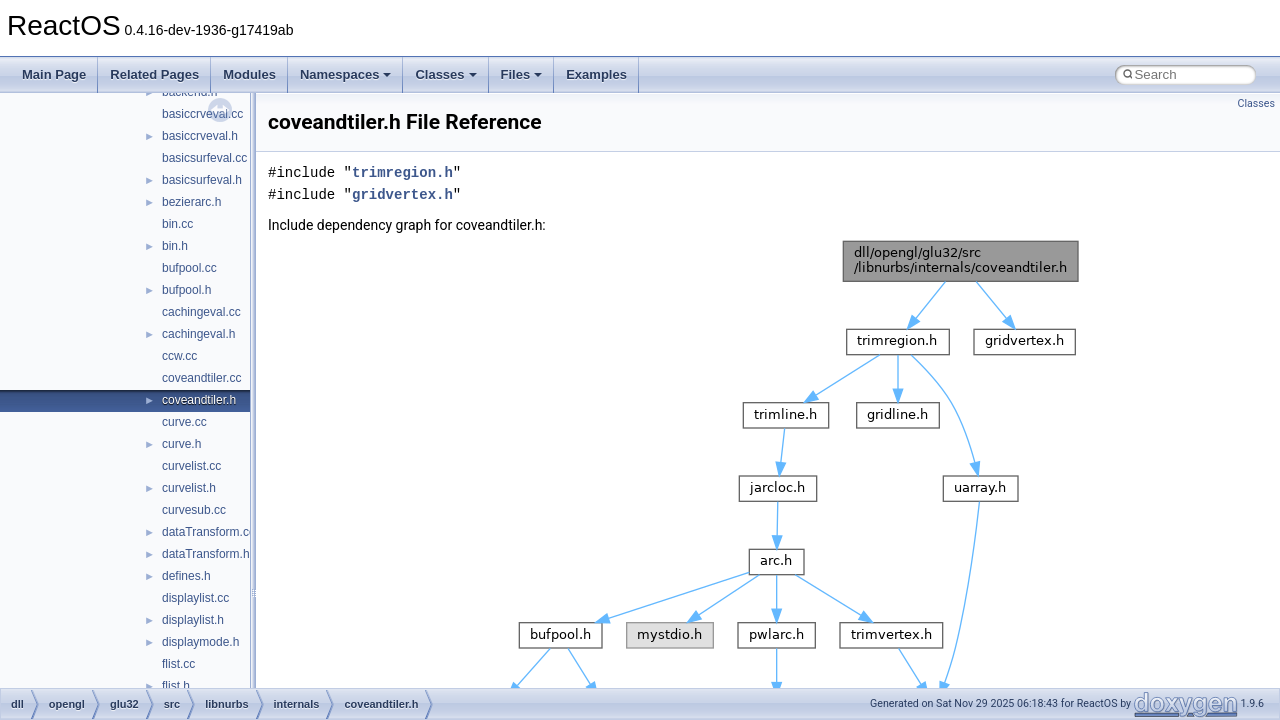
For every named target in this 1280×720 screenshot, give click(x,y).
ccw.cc (179, 356)
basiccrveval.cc (202, 114)
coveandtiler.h (199, 400)
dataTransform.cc (208, 532)
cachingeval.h (198, 334)
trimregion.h (402, 172)
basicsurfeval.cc (204, 158)
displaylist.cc (195, 598)
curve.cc (184, 422)
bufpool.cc (189, 268)
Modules (249, 74)
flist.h (176, 686)
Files (522, 74)
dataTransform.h (206, 554)
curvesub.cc (194, 510)
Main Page (54, 74)
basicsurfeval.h (202, 180)
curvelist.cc (191, 466)
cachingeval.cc (201, 312)
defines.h (186, 576)
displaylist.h (193, 620)
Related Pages (154, 74)
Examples (596, 74)
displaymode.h (200, 642)
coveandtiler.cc (201, 378)
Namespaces (346, 74)
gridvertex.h (402, 194)
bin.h (175, 246)
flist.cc (178, 664)
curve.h (181, 444)
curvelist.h (189, 488)
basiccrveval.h (200, 136)
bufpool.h (186, 290)
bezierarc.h (191, 202)
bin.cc (177, 224)
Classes (445, 74)
